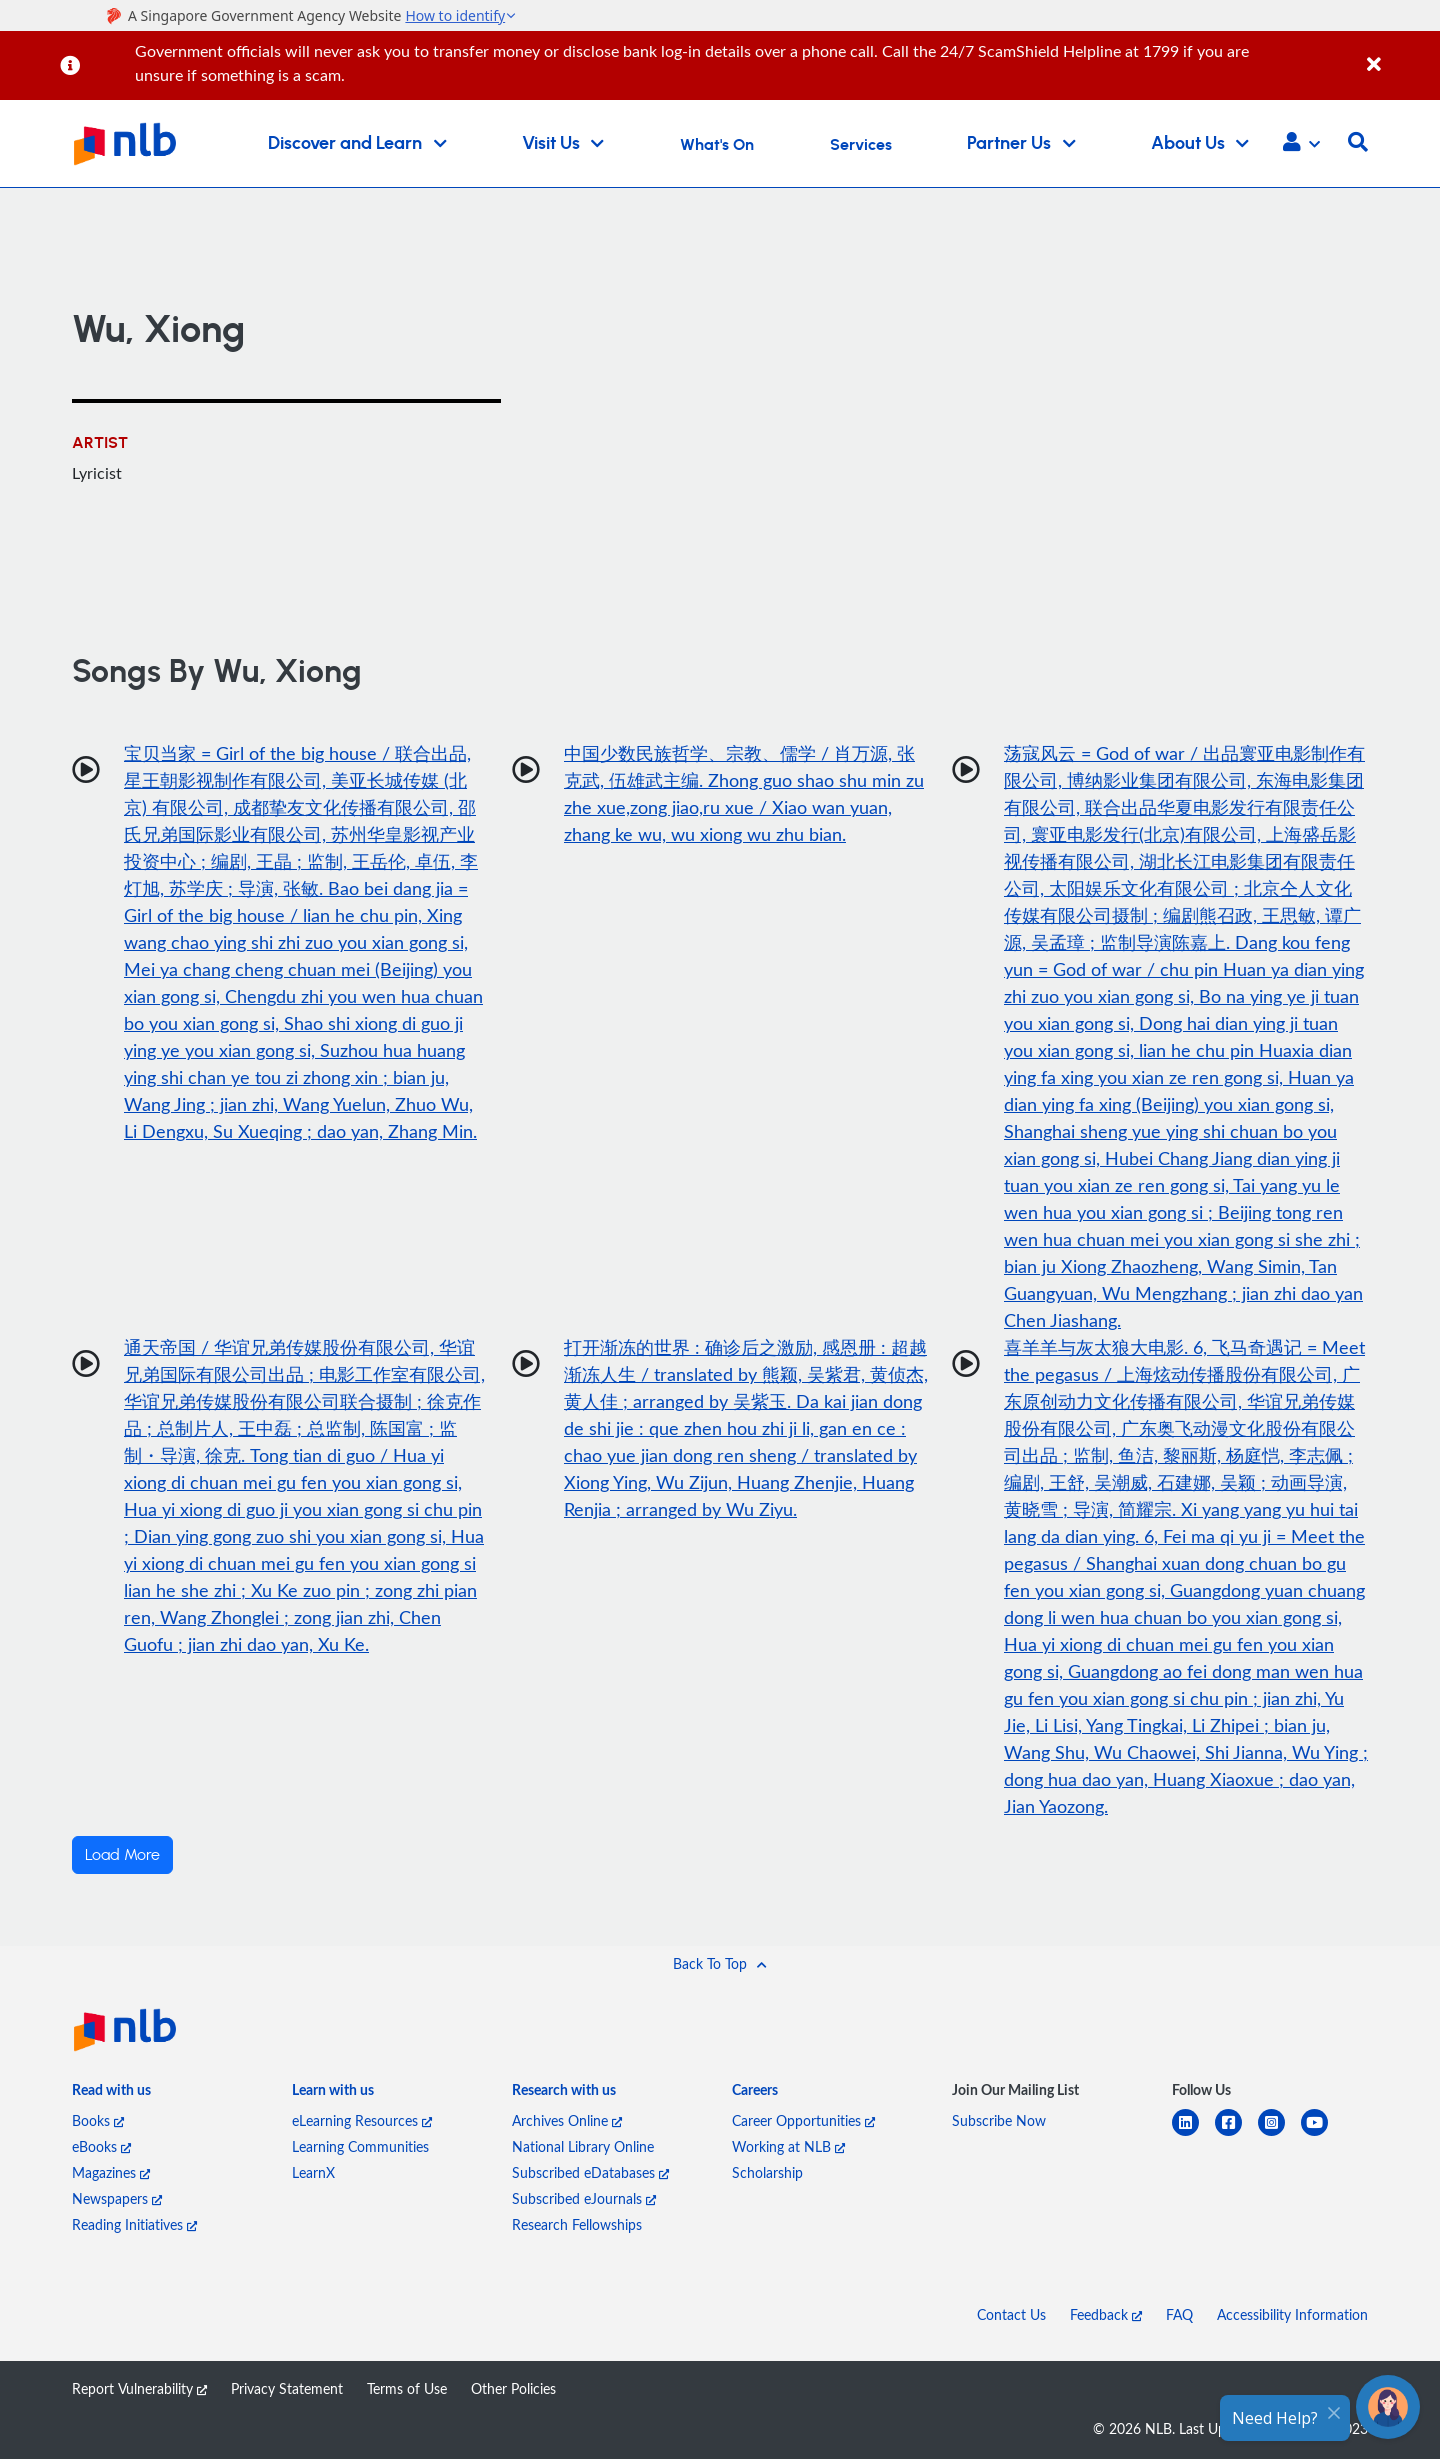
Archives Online (567, 2120)
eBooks (101, 2146)
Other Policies (513, 2388)
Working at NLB (788, 2146)
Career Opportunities (803, 2120)
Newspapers (117, 2198)
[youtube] (1322, 2134)
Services (861, 145)
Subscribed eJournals (584, 2198)
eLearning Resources (362, 2120)
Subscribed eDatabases (590, 2172)
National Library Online (583, 2146)
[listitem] (111, 2094)
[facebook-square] (1236, 2134)
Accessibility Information (1292, 2314)
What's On (717, 145)
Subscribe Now (999, 2120)
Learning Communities (360, 2146)
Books (98, 2120)
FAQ (1179, 2314)
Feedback (1106, 2314)
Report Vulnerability (139, 2388)
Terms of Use (407, 2388)
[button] (1301, 144)
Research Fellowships (577, 2224)
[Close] (1400, 53)
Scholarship (767, 2172)
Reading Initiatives (134, 2224)
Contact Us (1011, 2314)
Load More (122, 1855)
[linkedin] (1193, 2134)
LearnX (313, 2172)
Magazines (111, 2172)
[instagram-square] (1279, 2134)
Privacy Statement (287, 2388)
